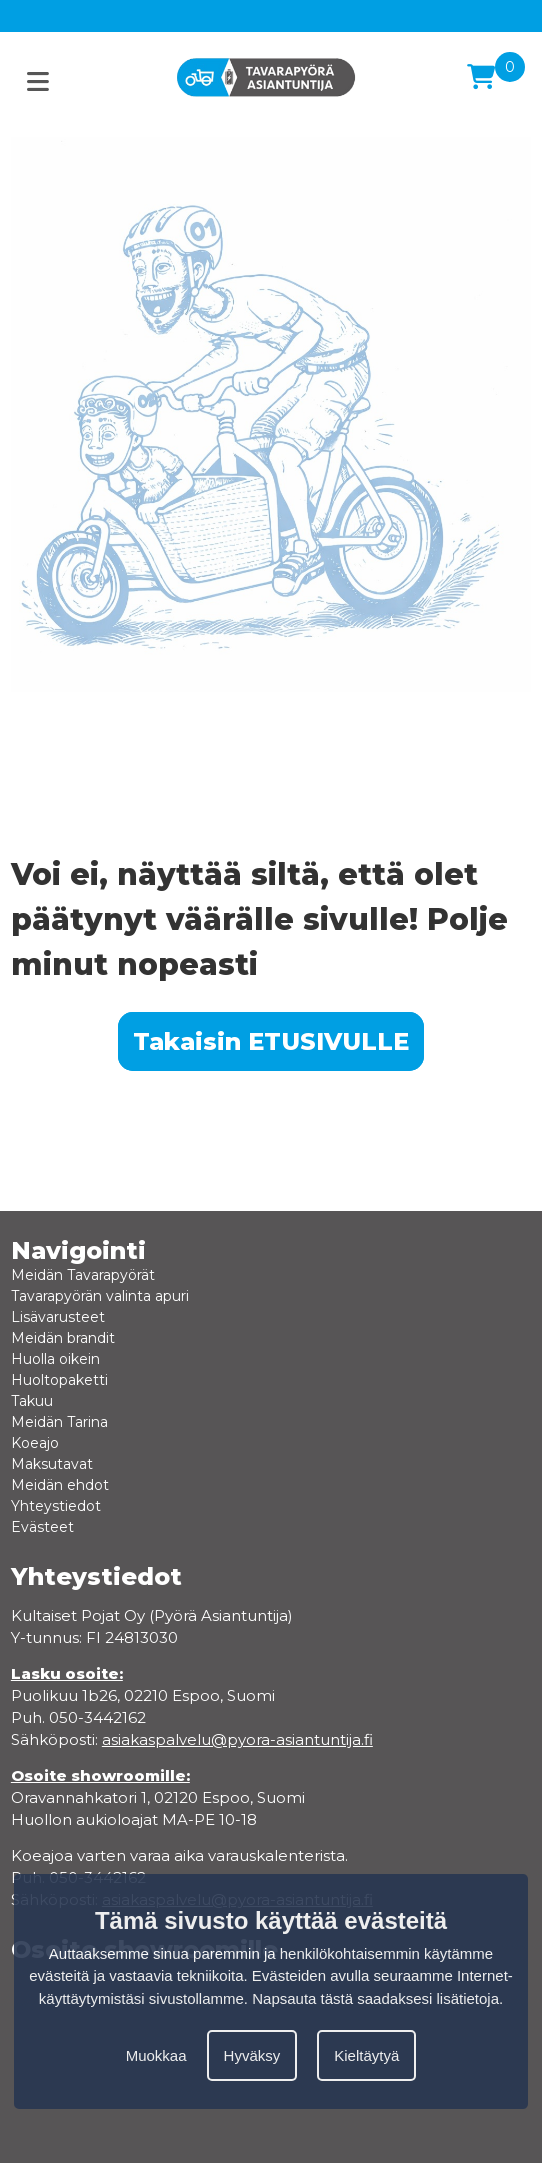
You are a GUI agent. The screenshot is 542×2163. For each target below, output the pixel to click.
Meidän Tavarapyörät (83, 1275)
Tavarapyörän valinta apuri (100, 1296)
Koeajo (35, 1443)
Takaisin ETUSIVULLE (271, 1041)
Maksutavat (52, 1464)
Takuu (32, 1401)
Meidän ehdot (60, 1485)
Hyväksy (252, 2055)
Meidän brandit (63, 1338)
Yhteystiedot (56, 1506)
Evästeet (42, 1527)
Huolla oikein (55, 1359)
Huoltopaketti (59, 1380)
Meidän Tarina (59, 1422)
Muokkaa (156, 2055)
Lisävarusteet (58, 1317)
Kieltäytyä (366, 2055)
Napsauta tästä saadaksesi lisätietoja (375, 1998)
